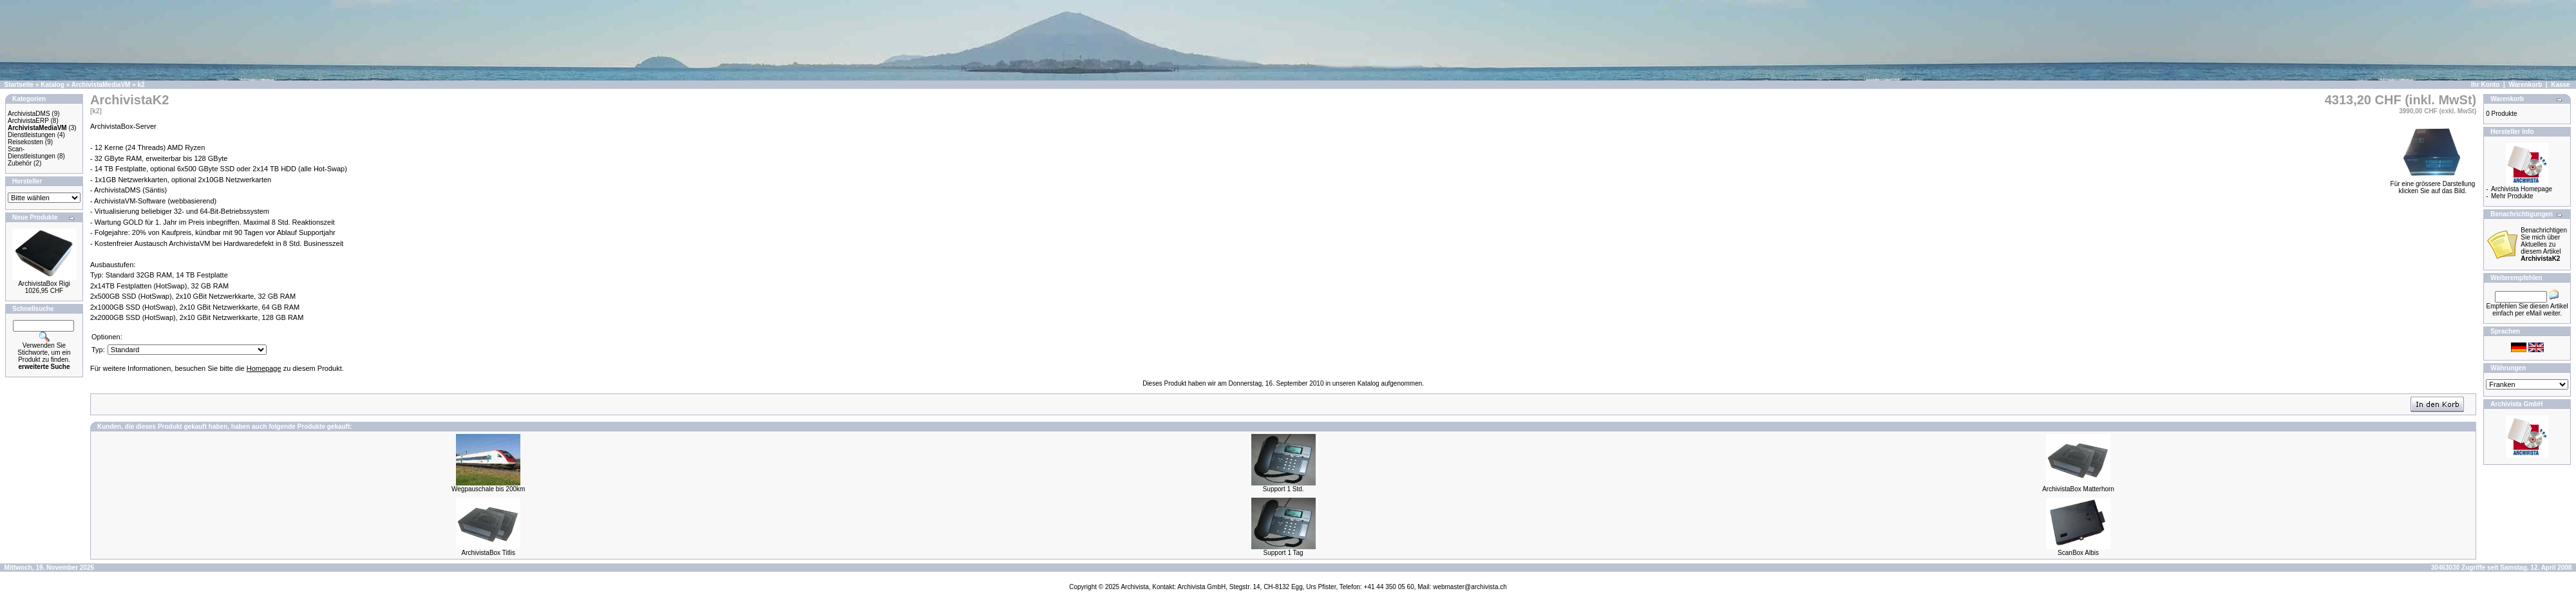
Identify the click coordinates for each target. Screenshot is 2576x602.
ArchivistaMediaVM (101, 84)
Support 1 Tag (1283, 552)
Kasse (2560, 84)
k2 (141, 84)
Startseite (19, 84)
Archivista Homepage (2521, 189)
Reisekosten (25, 142)
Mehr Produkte (2512, 196)
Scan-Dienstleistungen (31, 153)
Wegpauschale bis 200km (488, 489)
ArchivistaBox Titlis (488, 552)
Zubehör (20, 163)
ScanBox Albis (2078, 552)
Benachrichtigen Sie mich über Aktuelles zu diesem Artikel (2544, 244)
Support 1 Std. (1283, 489)
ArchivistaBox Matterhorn (2078, 489)
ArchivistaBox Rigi (44, 283)
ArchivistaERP (28, 120)
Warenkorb (2525, 84)
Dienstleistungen (31, 134)
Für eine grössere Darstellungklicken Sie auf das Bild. (2433, 184)
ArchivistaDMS (29, 113)
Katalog (52, 84)
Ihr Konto (2485, 84)
